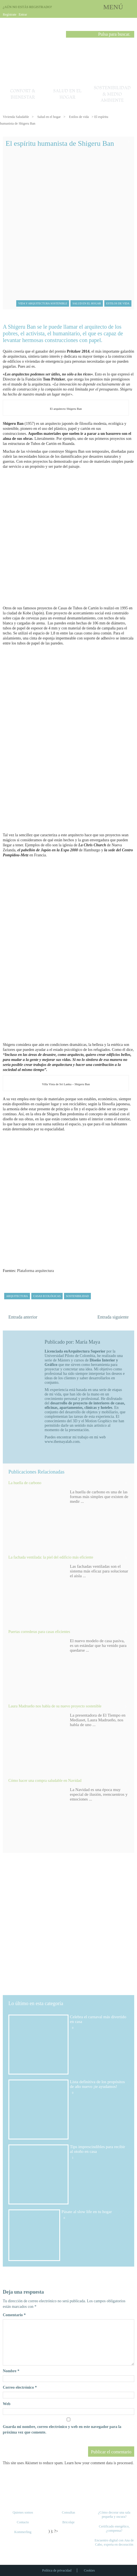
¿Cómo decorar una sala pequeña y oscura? (114, 2514)
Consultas (68, 2512)
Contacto (23, 2522)
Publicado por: (60, 1342)
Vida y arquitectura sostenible (42, 303)
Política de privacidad (57, 2570)
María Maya (87, 1342)
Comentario (14, 2315)
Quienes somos (23, 2512)
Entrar (23, 14)
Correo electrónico (20, 2387)
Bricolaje (68, 2522)
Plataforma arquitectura (35, 1271)
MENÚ (113, 7)
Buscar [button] (70, 35)
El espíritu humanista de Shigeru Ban (60, 143)
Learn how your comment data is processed (99, 2463)
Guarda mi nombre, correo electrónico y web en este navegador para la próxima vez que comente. (62, 2429)
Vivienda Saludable (16, 117)
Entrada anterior (22, 1317)
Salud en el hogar (49, 117)
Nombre (11, 2371)
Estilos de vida (79, 117)
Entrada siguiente (113, 1317)
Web (6, 2404)
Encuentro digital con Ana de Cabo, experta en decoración (114, 2542)
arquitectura (17, 1296)
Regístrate (9, 14)
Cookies (89, 2570)
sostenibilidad (77, 1296)
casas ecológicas (47, 1296)
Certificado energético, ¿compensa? (114, 2528)
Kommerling (22, 2532)
